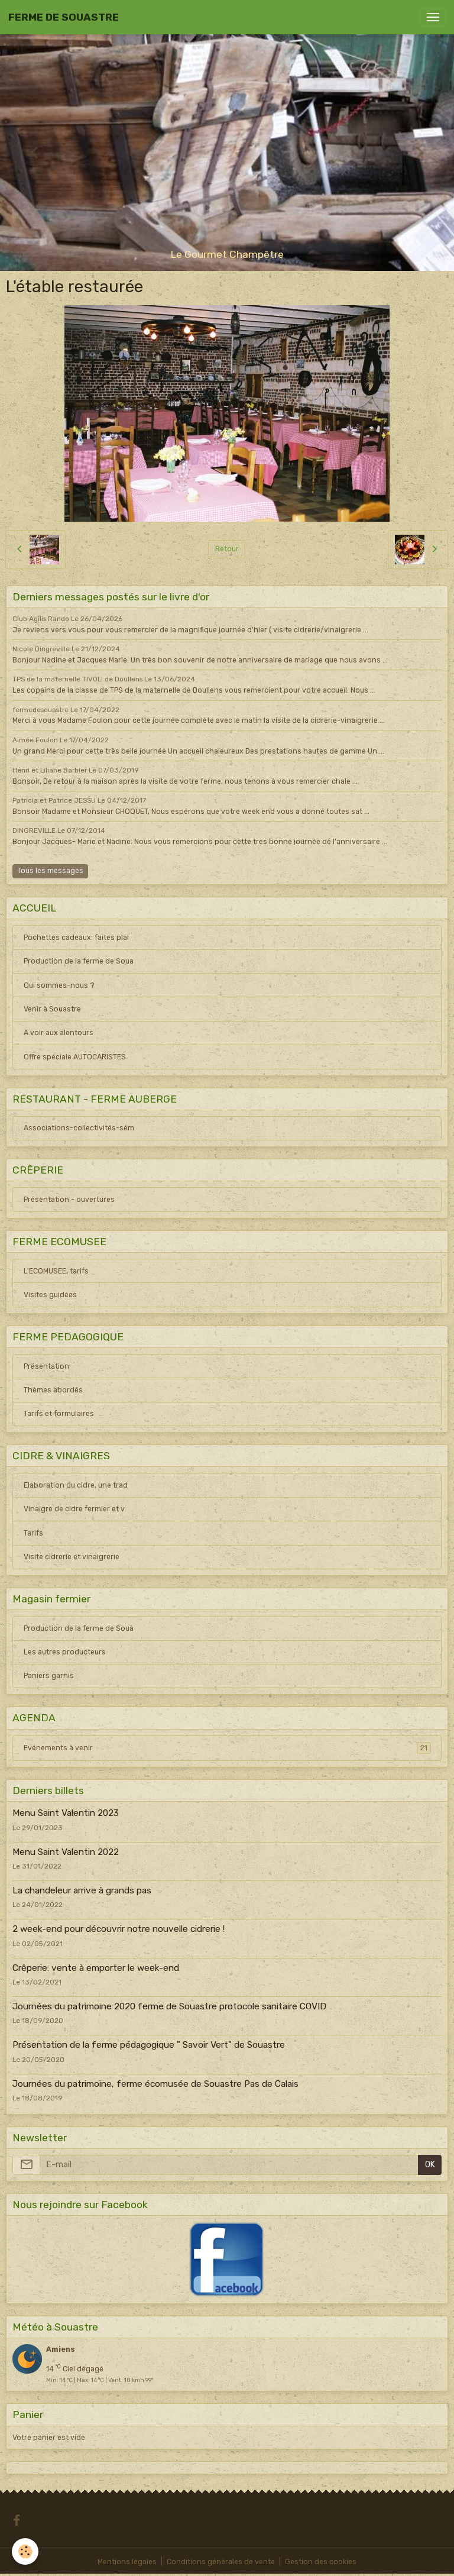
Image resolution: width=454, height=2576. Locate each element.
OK (430, 2165)
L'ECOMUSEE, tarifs (56, 1271)
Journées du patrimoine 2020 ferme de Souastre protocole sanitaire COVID (169, 2006)
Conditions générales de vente (221, 2562)
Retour (227, 549)
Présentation (46, 1366)
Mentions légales (127, 2562)
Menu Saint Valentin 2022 (65, 1852)
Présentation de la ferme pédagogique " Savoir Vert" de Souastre (148, 2045)
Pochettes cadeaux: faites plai (76, 937)
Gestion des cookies (320, 2562)
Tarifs (33, 1533)
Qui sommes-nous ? (59, 985)
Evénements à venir (227, 1748)
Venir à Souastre (52, 1009)
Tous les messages (50, 871)
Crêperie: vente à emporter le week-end (95, 1968)
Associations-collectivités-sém (79, 1128)
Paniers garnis (49, 1676)
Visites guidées (50, 1295)
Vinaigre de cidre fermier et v (74, 1509)
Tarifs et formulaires (59, 1414)
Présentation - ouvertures (69, 1199)
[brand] (63, 17)
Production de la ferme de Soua (79, 961)
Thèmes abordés (53, 1390)
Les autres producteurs (65, 1652)
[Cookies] (25, 2551)
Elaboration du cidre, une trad (76, 1485)
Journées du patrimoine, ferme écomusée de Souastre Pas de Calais (155, 2084)
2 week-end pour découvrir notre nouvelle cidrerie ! (118, 1929)
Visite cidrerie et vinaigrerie (71, 1557)
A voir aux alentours (58, 1033)
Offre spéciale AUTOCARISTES (75, 1057)
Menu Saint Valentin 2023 (65, 1813)
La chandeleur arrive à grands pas (81, 1890)
